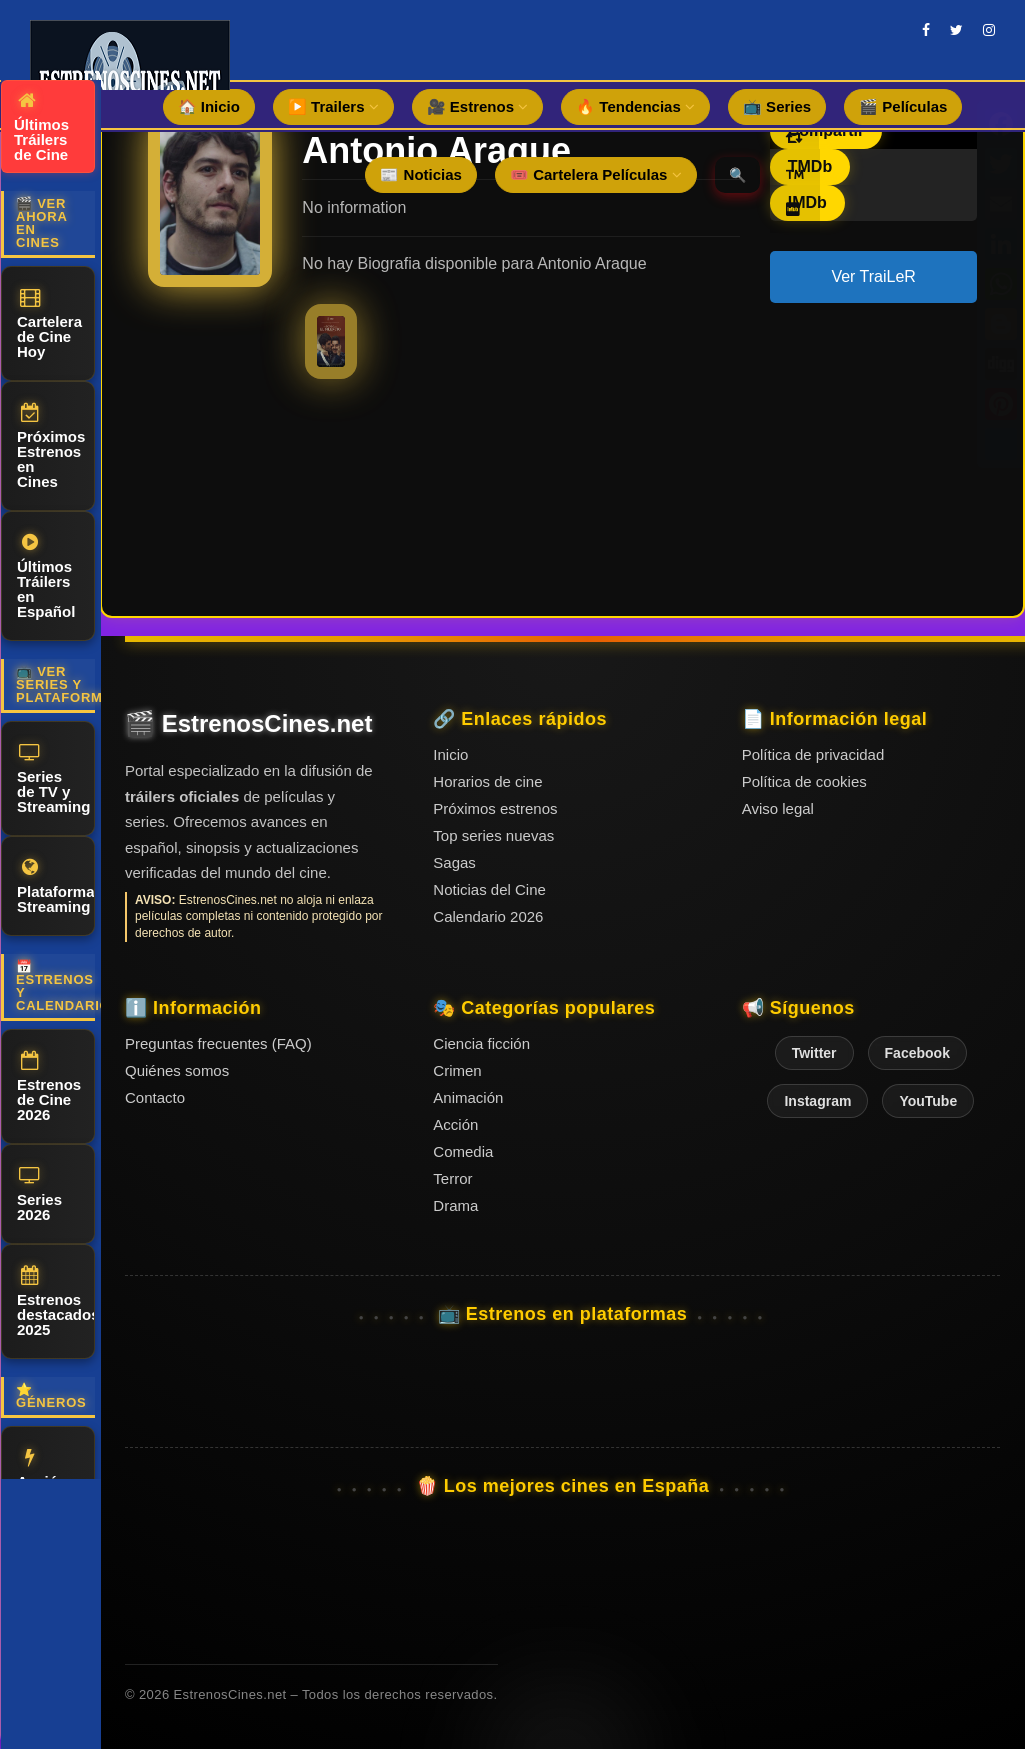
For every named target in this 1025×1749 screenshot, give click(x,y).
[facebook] (926, 30)
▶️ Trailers (333, 106)
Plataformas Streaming (56, 886)
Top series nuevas (493, 835)
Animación (468, 1097)
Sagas (454, 862)
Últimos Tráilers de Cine (41, 127)
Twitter (814, 1053)
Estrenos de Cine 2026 (49, 1087)
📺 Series (777, 106)
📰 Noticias (421, 174)
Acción (42, 1469)
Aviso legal (778, 808)
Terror (452, 1178)
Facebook (917, 1053)
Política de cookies (804, 781)
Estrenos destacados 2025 (56, 1302)
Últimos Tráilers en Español (46, 576)
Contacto (155, 1097)
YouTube (928, 1101)
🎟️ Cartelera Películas (596, 174)
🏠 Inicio (209, 106)
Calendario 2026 (488, 916)
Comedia (463, 1151)
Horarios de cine (487, 781)
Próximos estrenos (495, 808)
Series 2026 (39, 1194)
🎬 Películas (903, 106)
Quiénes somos (177, 1070)
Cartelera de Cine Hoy (49, 324)
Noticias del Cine (489, 889)
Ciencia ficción (481, 1043)
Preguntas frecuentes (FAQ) (218, 1043)
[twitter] (956, 30)
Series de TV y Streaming (53, 779)
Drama (455, 1205)
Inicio (450, 754)
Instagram (817, 1101)
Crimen (457, 1070)
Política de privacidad (813, 754)
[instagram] (989, 30)
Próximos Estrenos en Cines (51, 446)
